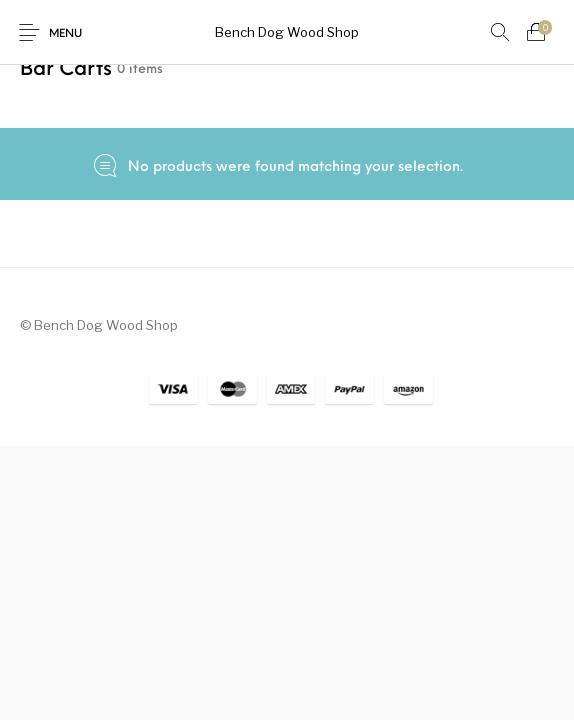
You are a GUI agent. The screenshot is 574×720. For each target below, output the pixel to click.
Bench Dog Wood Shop (287, 32)
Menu (65, 34)
